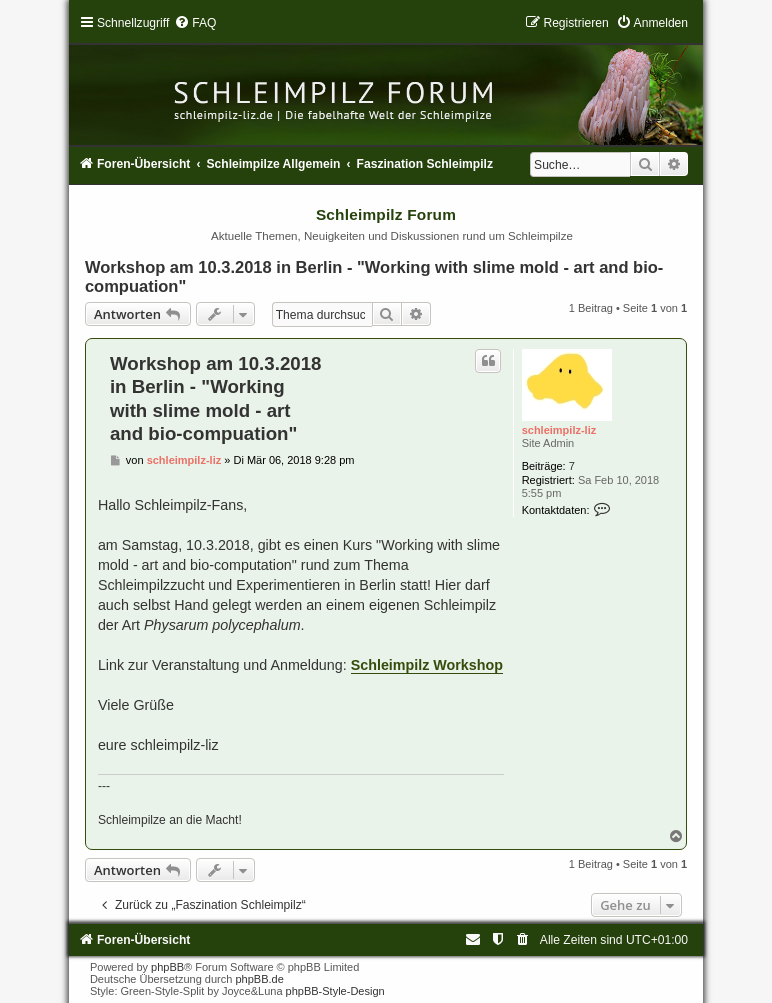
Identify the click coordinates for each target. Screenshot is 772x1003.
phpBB (167, 967)
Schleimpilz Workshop (427, 665)
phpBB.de (259, 979)
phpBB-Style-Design (335, 991)
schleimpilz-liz (559, 430)
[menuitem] (195, 23)
